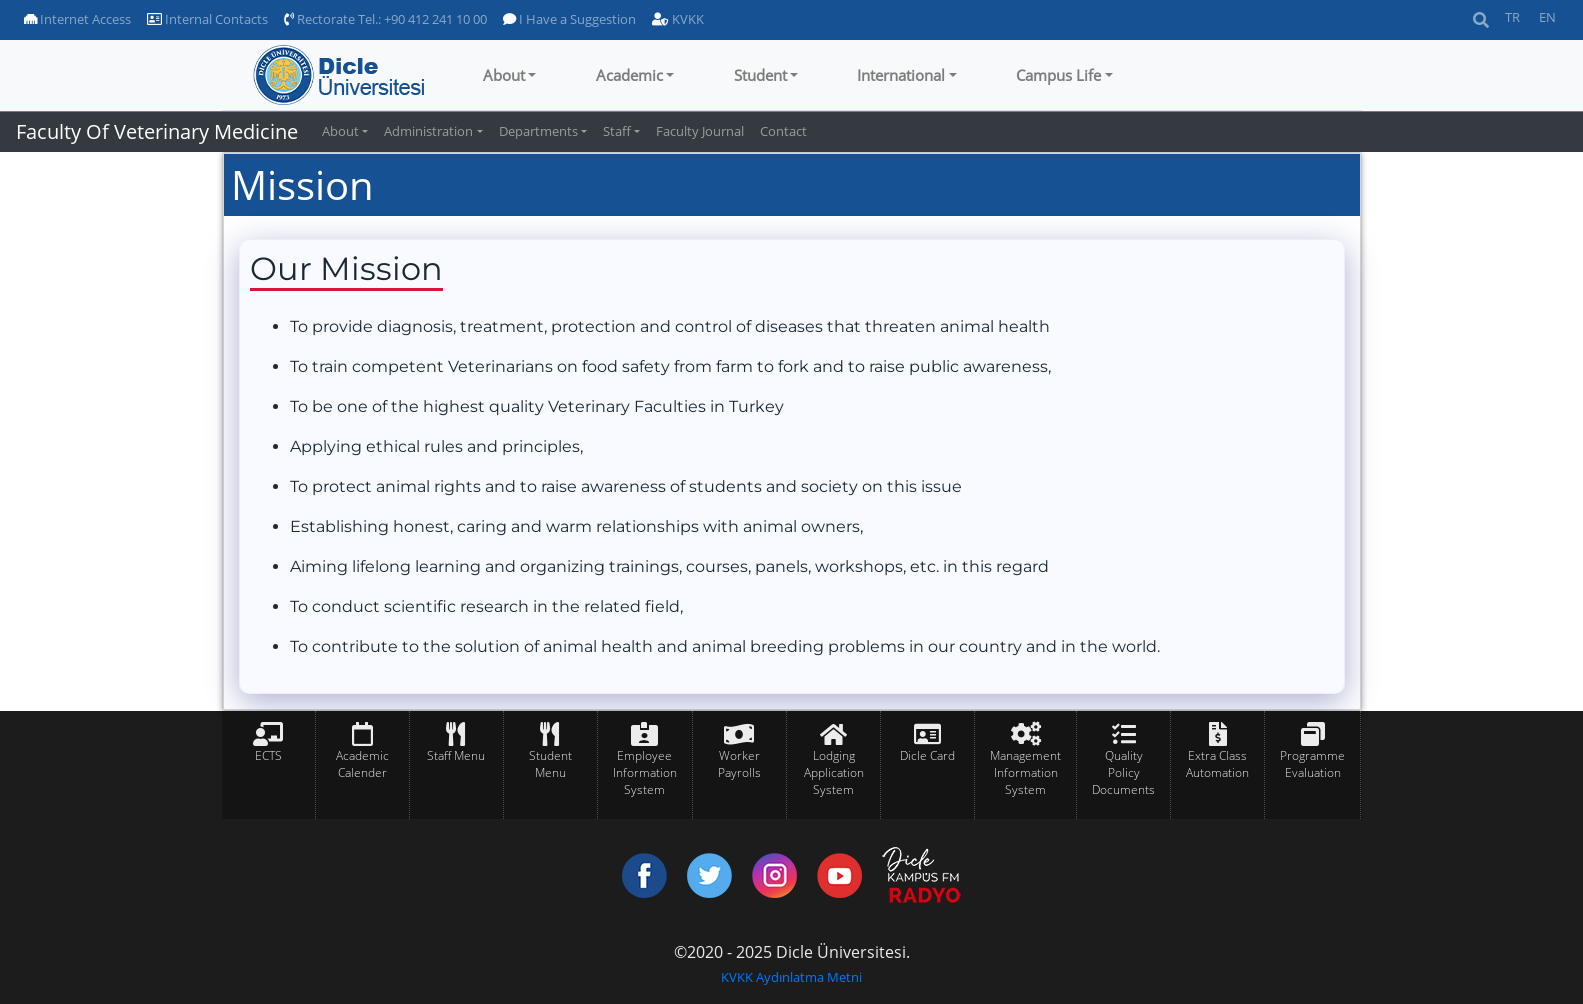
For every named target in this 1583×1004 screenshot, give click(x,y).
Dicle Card (927, 755)
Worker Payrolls (739, 764)
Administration (428, 131)
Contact (783, 131)
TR (1512, 17)
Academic (629, 75)
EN (1547, 17)
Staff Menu (456, 755)
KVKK (678, 19)
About (504, 75)
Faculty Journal (700, 131)
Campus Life (1058, 75)
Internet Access (77, 19)
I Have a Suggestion (569, 19)
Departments (538, 131)
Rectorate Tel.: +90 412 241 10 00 (385, 19)
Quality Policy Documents (1123, 772)
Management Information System (1025, 772)
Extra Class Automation (1217, 764)
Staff (617, 131)
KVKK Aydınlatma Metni (791, 977)
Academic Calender (362, 764)
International (901, 75)
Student (760, 75)
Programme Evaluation (1312, 764)
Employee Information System (645, 772)
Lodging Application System (834, 772)
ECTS (268, 755)
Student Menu (550, 764)
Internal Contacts (207, 19)
